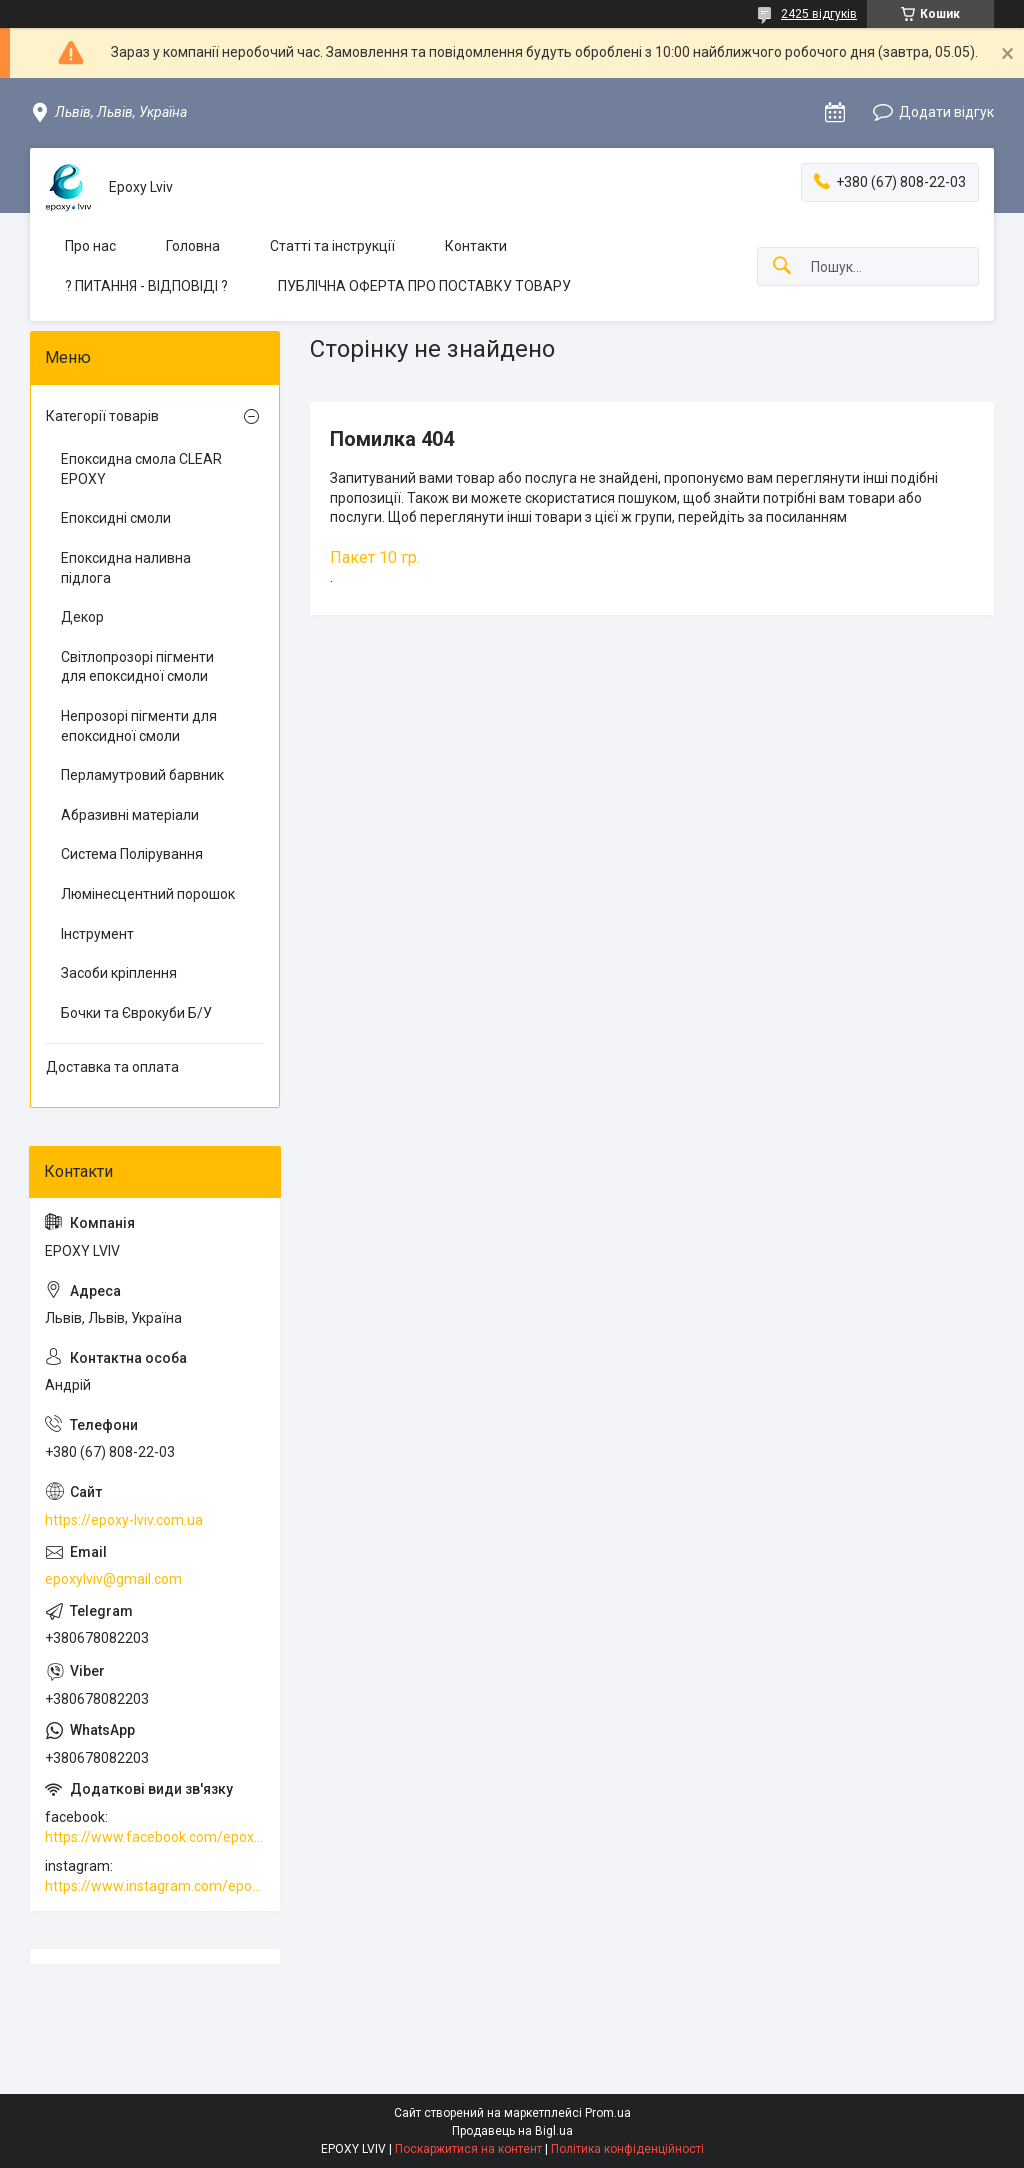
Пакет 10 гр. (375, 557)
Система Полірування (132, 854)
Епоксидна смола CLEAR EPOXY (141, 469)
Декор (82, 617)
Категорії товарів (102, 416)
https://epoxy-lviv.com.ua (124, 1520)
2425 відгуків (819, 14)
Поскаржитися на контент (468, 2149)
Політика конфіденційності (627, 2149)
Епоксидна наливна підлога (126, 568)
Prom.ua (608, 2113)
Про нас (90, 246)
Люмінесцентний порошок (148, 894)
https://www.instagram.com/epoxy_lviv (155, 1886)
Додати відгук (946, 112)
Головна (193, 246)
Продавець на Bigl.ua (512, 2131)
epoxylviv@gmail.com (113, 1579)
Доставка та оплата (112, 1067)
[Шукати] (782, 266)
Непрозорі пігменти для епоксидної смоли (139, 726)
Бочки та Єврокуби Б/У (136, 1013)
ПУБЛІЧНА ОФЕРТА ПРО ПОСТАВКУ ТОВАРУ (424, 286)
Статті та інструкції (332, 246)
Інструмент (97, 934)
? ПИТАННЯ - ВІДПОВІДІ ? (146, 286)
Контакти (476, 246)
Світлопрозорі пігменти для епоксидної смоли (137, 667)
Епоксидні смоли (116, 518)
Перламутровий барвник (142, 775)
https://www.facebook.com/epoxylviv (155, 1837)
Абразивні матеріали (130, 815)
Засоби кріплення (119, 973)
